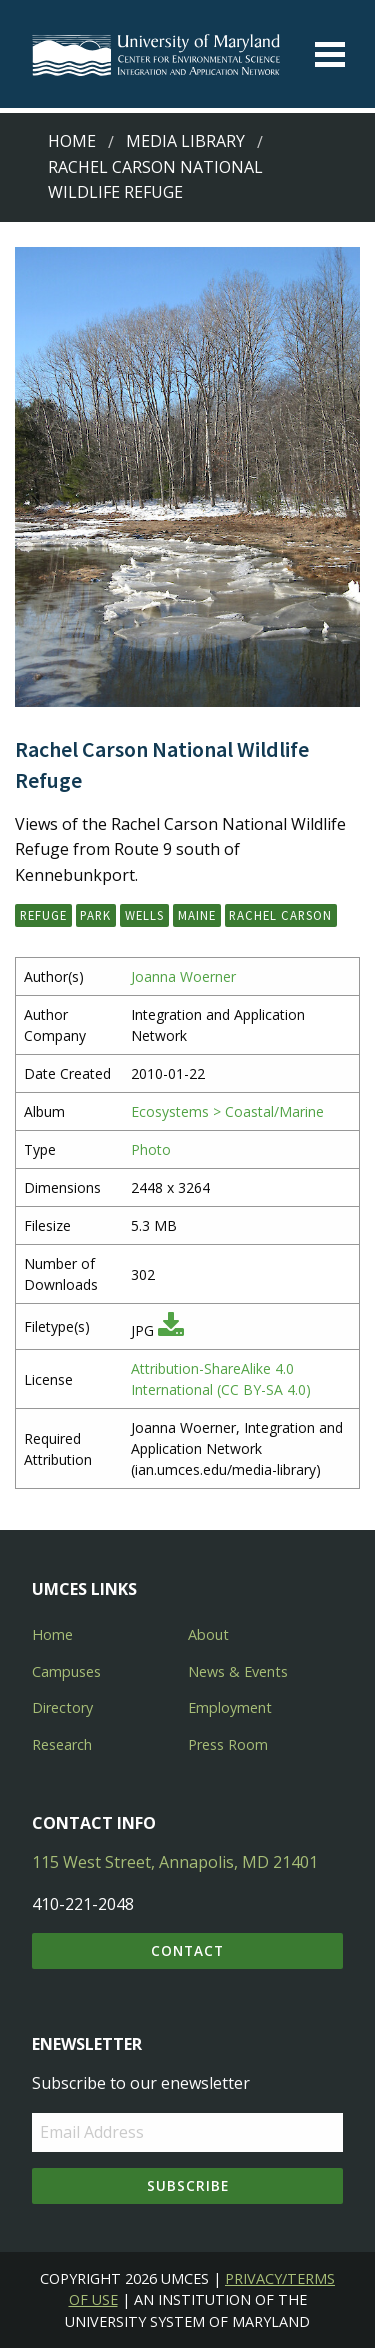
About (208, 1634)
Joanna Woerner (183, 976)
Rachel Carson (280, 915)
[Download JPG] (171, 1330)
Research (62, 1744)
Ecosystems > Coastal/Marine (227, 1111)
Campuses (66, 1671)
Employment (230, 1707)
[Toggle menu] (330, 54)
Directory (62, 1707)
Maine (197, 915)
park (95, 915)
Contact (187, 1950)
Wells (144, 915)
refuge (43, 915)
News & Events (238, 1671)
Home (72, 141)
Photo (151, 1149)
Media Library (185, 141)
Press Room (228, 1744)
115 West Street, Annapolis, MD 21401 (175, 1862)
